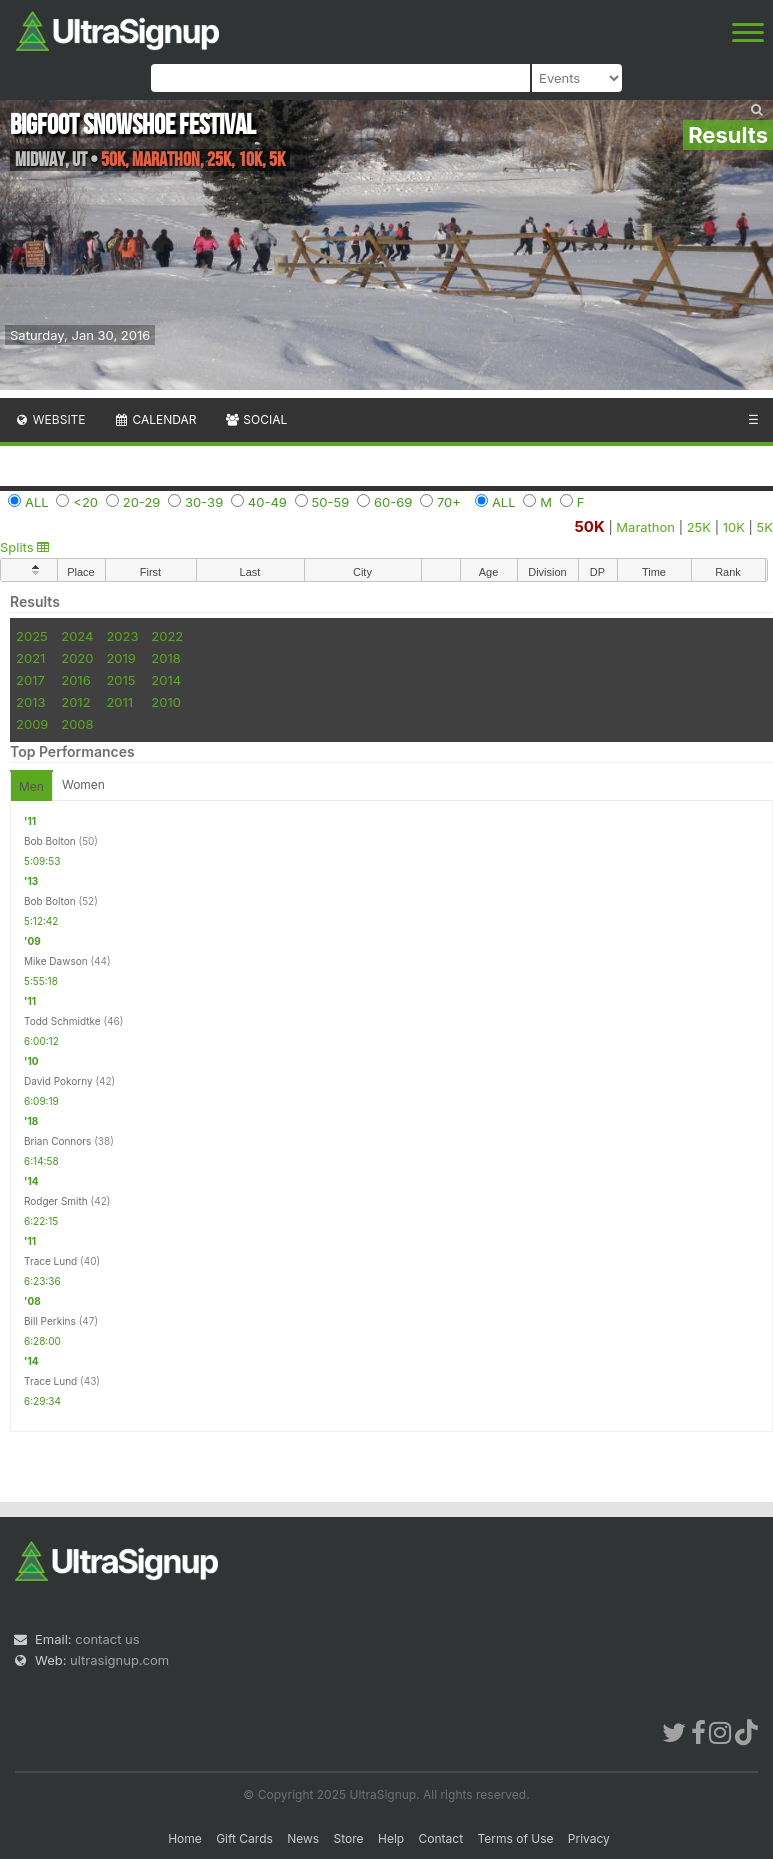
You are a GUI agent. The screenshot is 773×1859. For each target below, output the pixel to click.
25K (699, 527)
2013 (30, 702)
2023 (122, 636)
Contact (441, 1838)
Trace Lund (50, 1261)
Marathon (645, 527)
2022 (167, 636)
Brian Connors (57, 1141)
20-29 (142, 502)
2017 (30, 680)
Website (50, 419)
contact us (107, 1639)
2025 (32, 636)
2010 (166, 702)
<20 (85, 502)
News (303, 1838)
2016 (75, 680)
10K (734, 527)
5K (765, 527)
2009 (32, 724)
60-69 (393, 502)
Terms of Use (515, 1838)
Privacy (589, 1838)
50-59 (331, 502)
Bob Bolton (50, 841)
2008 (77, 724)
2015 (120, 680)
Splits (24, 547)
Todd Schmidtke (62, 1021)
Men (31, 786)
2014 (166, 680)
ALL (37, 502)
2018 (165, 658)
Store (349, 1838)
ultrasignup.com (119, 1660)
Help (391, 1838)
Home (185, 1838)
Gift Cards (244, 1838)
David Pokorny (58, 1081)
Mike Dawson (56, 961)
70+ (449, 502)
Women (83, 784)
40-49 (267, 502)
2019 (120, 658)
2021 (30, 658)
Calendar (155, 419)
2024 (77, 636)
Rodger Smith (56, 1201)
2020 (77, 658)
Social (255, 419)
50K (589, 526)
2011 (119, 702)
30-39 (204, 502)
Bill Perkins (50, 1321)
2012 (75, 702)
